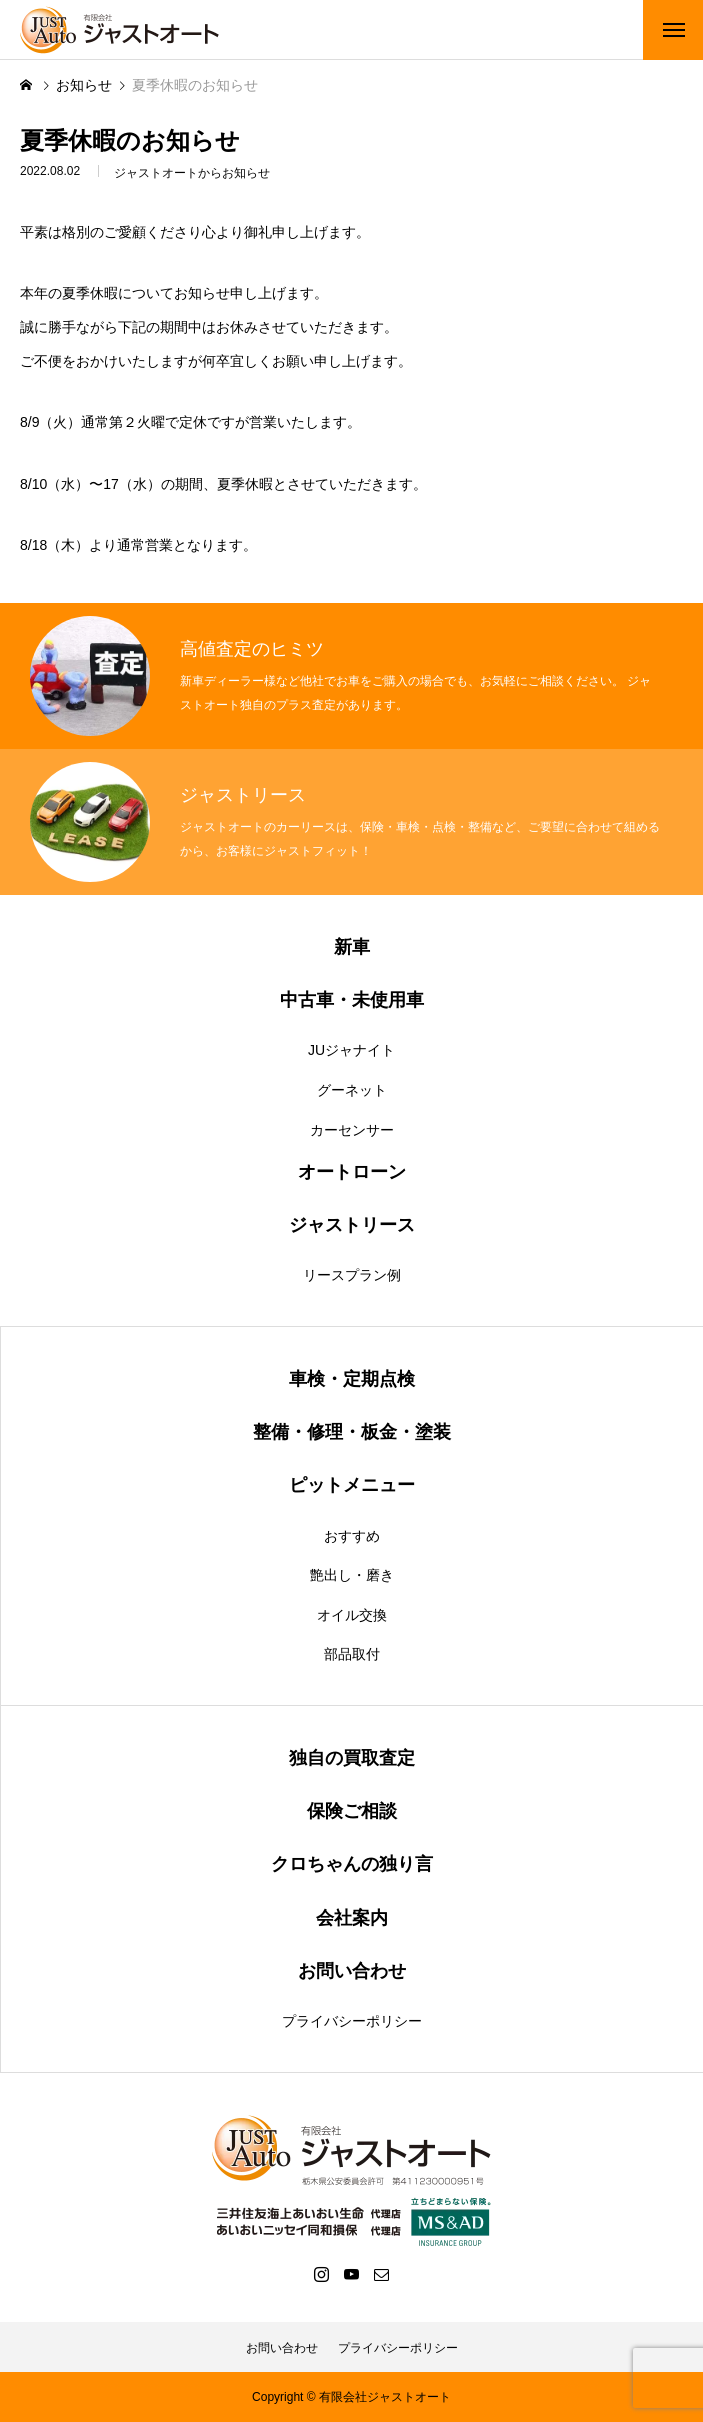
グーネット (352, 1090)
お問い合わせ (282, 2348)
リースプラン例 (352, 1275)
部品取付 (352, 1654)
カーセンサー (352, 1130)
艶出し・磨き (352, 1575)
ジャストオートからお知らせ (192, 174)
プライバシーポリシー (352, 2021)
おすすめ (352, 1536)
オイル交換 (352, 1615)
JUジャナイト (351, 1050)
